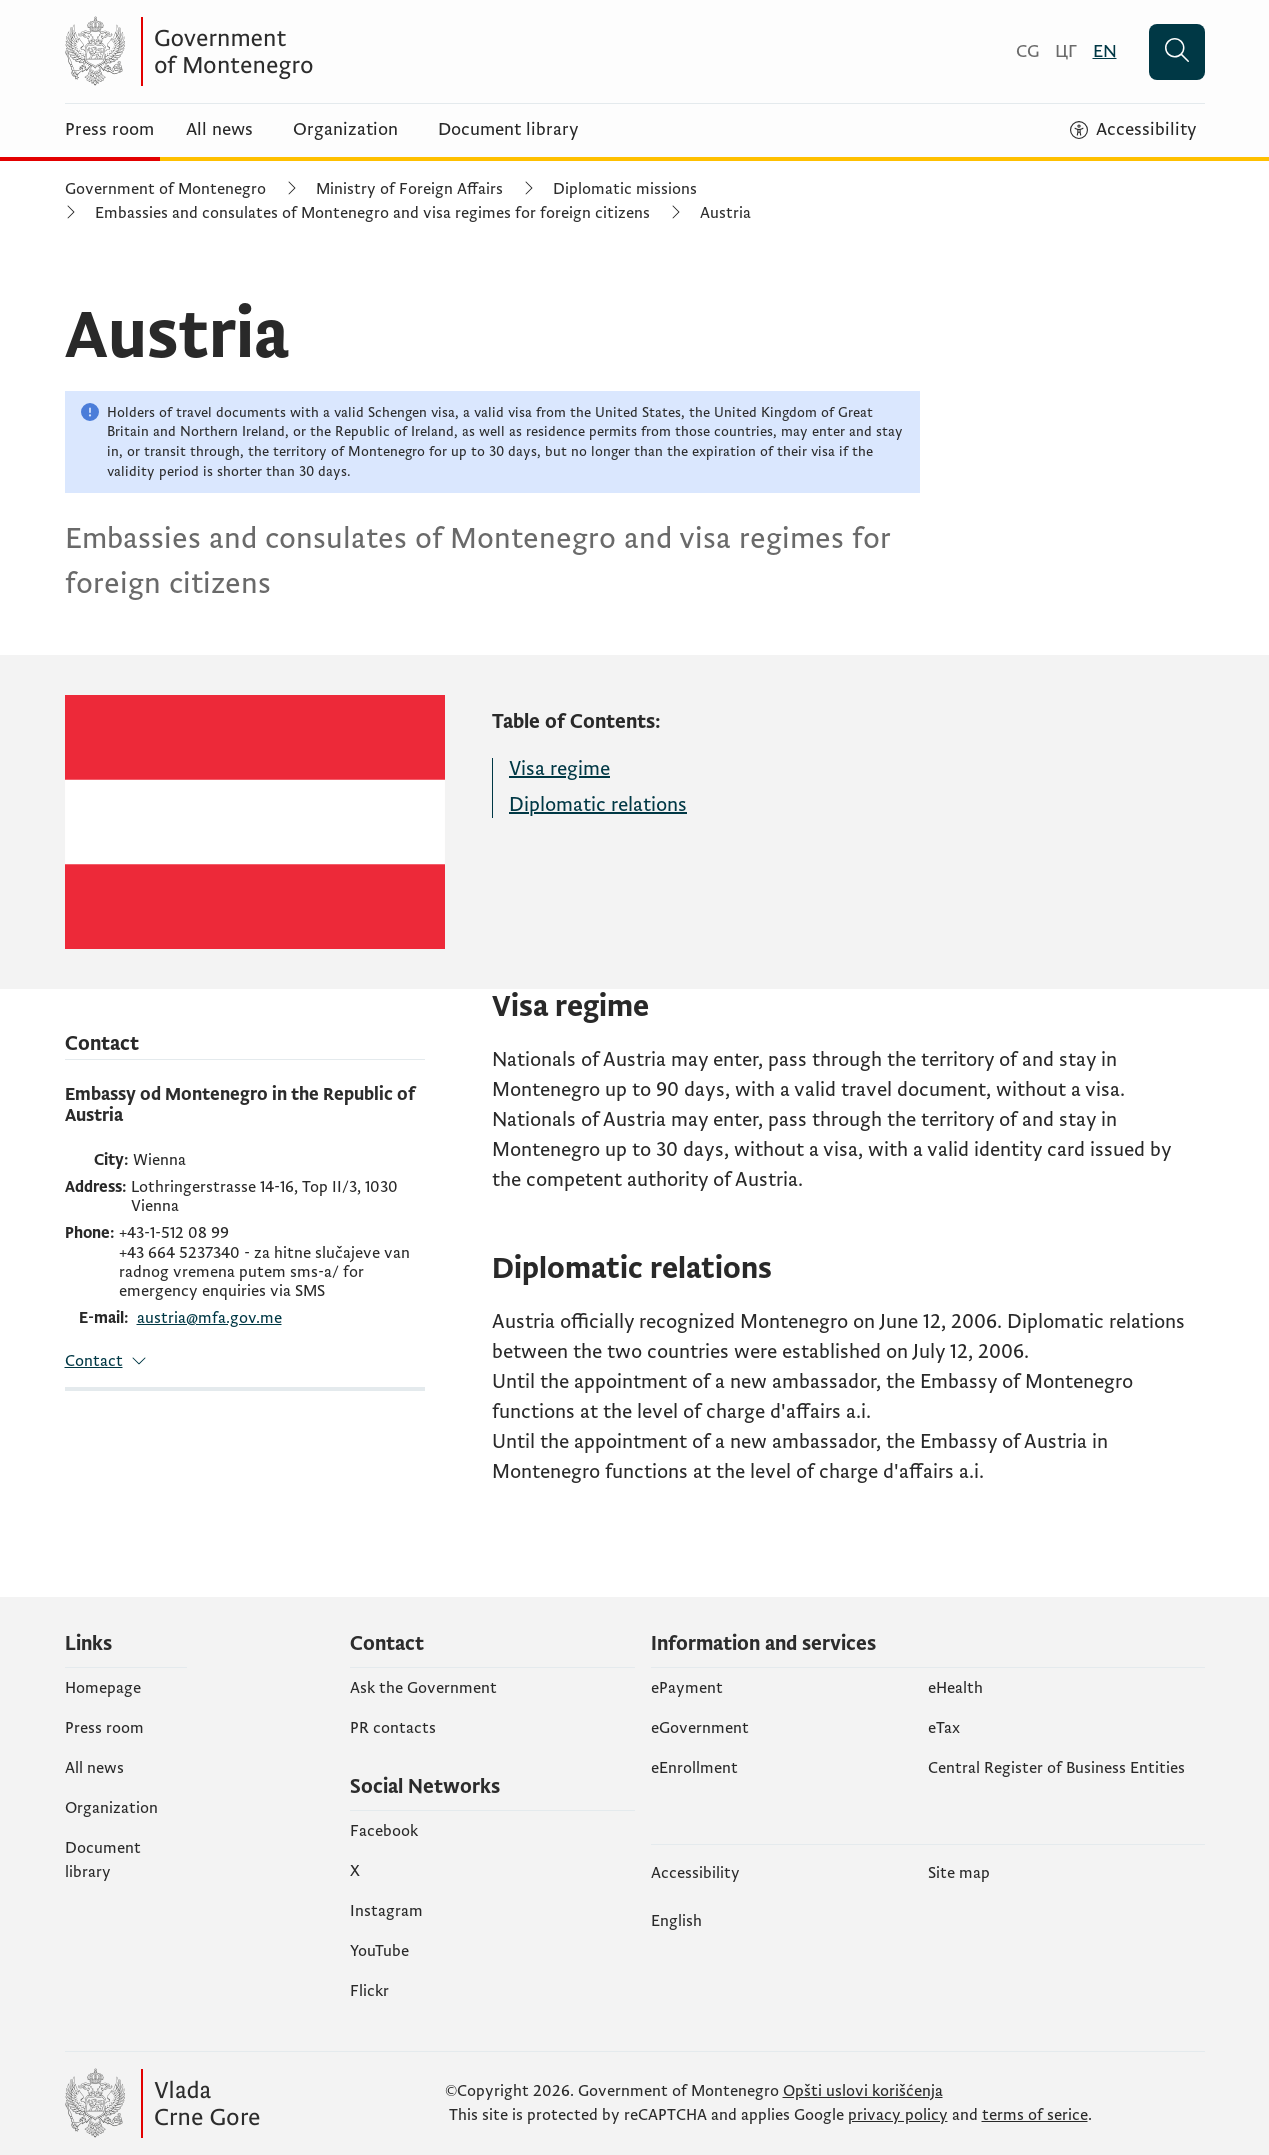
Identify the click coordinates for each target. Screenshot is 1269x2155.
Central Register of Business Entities (1056, 1768)
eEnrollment (694, 1768)
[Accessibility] (1133, 130)
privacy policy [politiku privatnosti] (898, 2115)
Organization (111, 1808)
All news (219, 130)
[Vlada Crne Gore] (260, 51)
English (676, 1921)
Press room (109, 130)
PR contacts (393, 1728)
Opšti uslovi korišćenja (863, 2091)
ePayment (687, 1688)
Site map (959, 1873)
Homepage (103, 1688)
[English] (1105, 51)
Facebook (384, 1831)
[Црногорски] (1066, 51)
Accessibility (695, 1873)
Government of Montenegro (165, 189)
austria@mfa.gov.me (209, 1318)
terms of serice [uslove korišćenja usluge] (1035, 2115)
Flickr (369, 1991)
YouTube (379, 1951)
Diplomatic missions (625, 189)
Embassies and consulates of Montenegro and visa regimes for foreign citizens (372, 213)
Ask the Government (423, 1688)
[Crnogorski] (1027, 51)
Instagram (386, 1911)
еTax (944, 1728)
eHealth (955, 1688)
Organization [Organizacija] (345, 130)
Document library (508, 130)
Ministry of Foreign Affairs (409, 189)
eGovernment (700, 1728)
